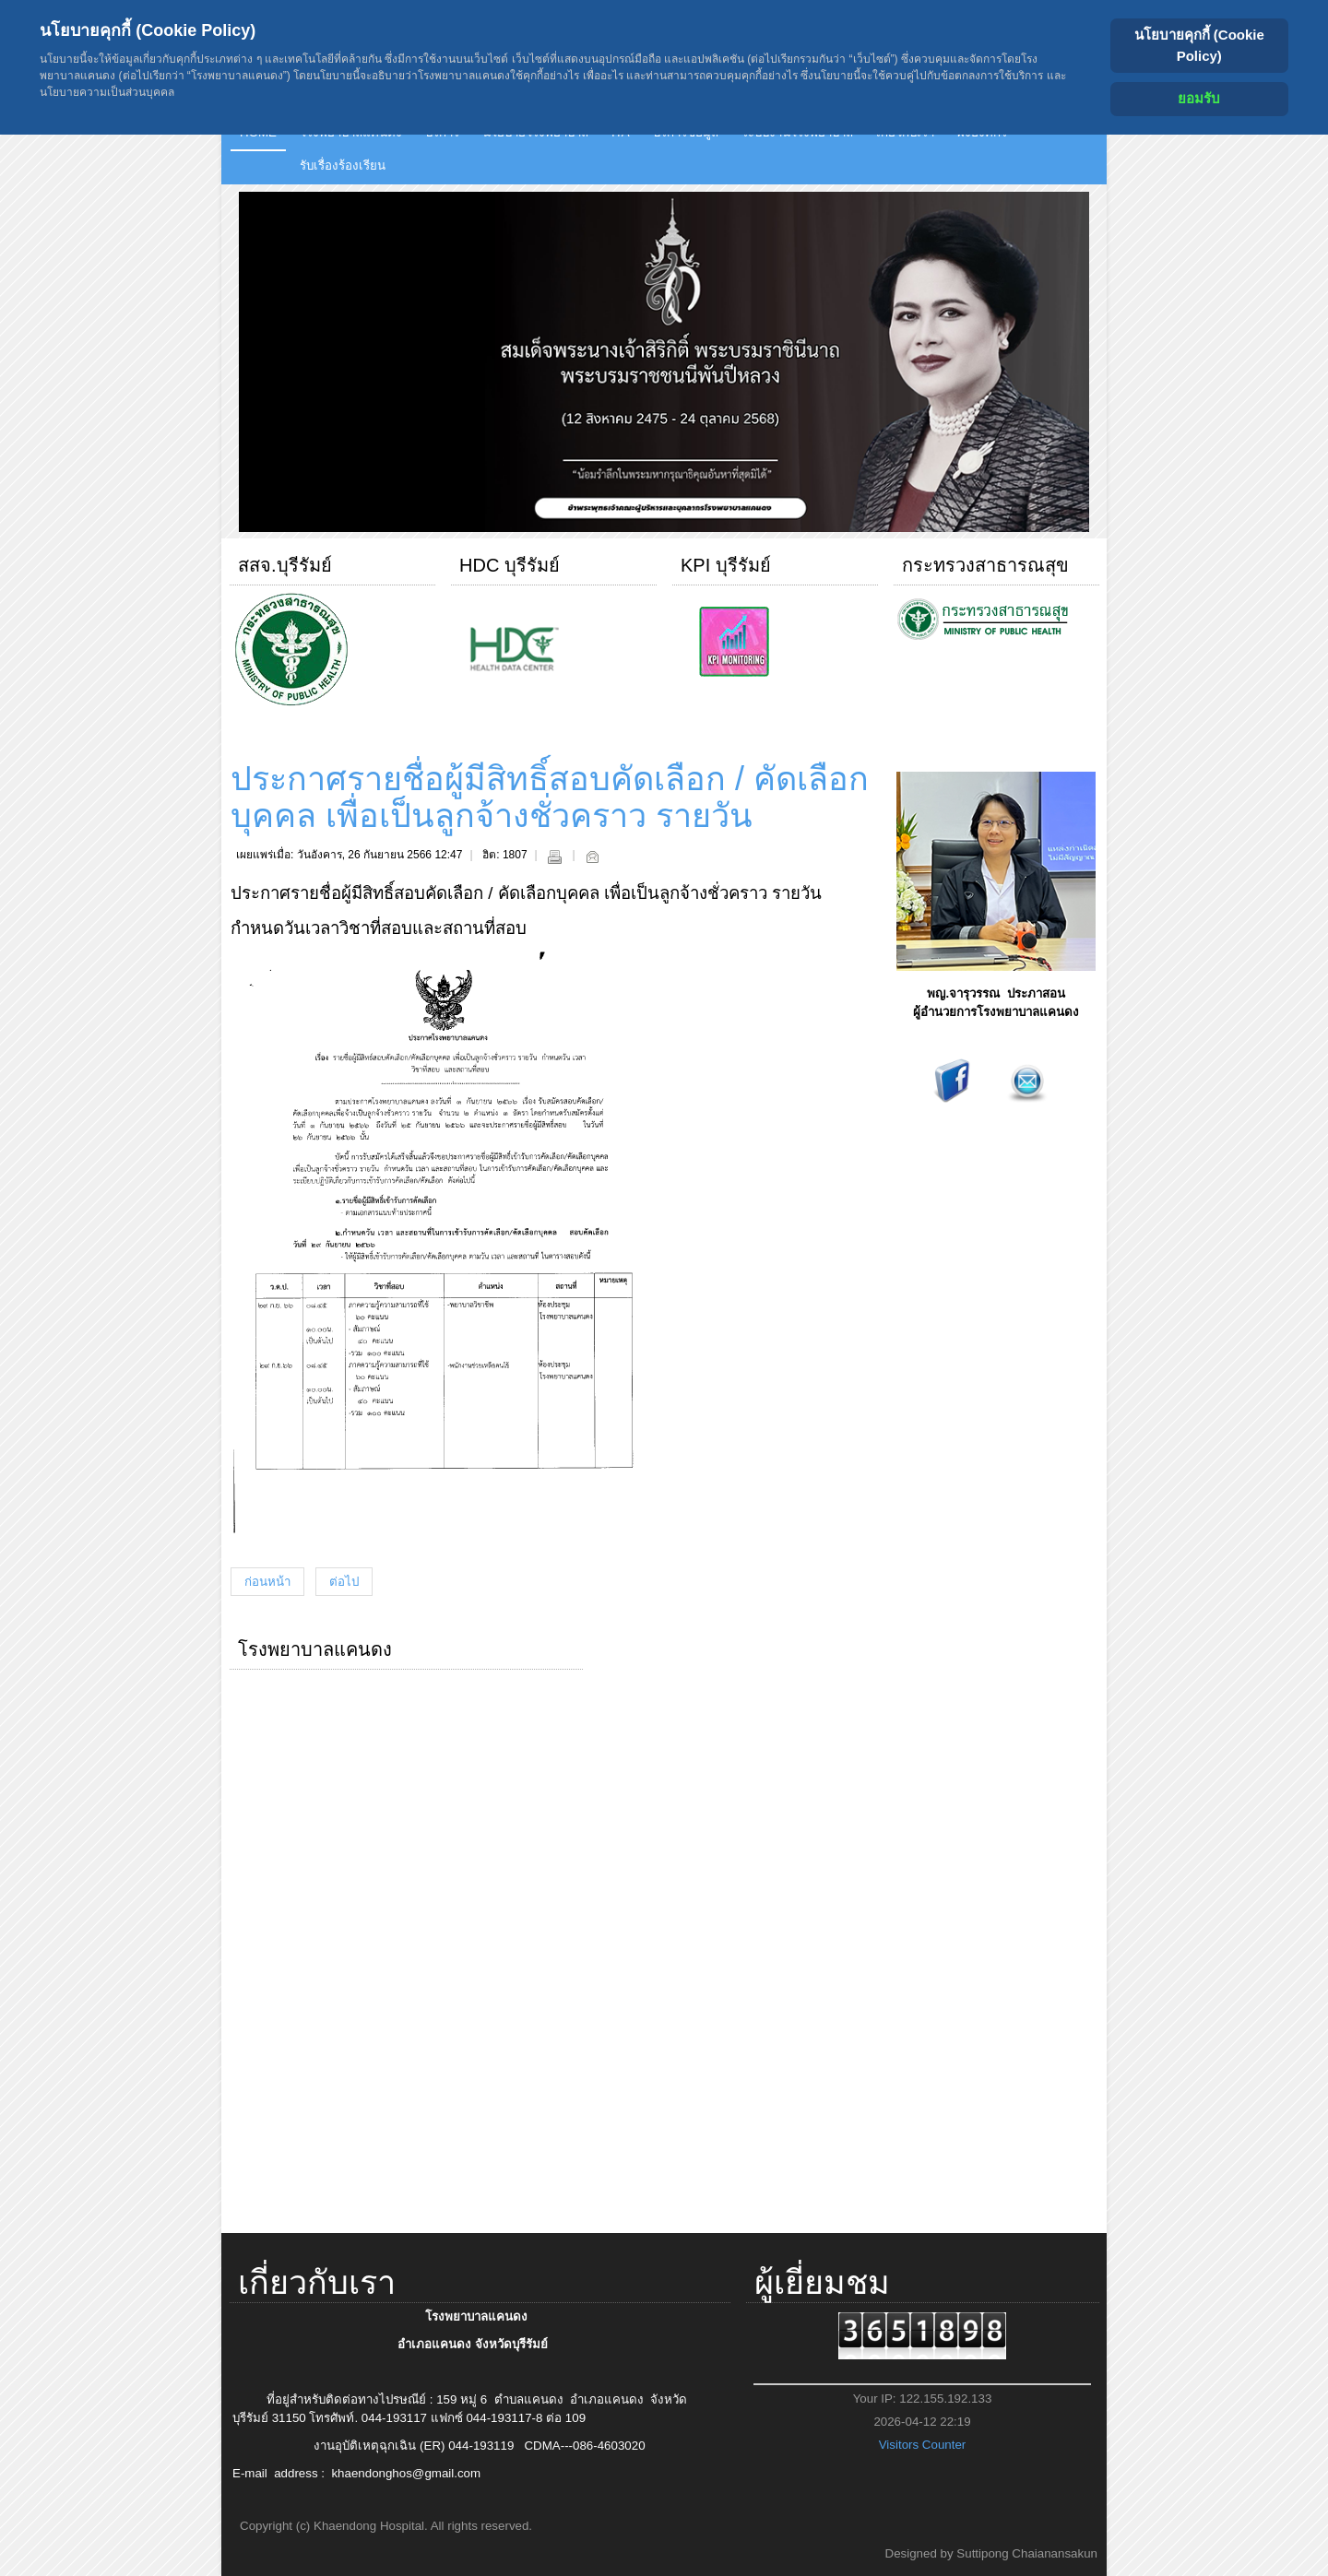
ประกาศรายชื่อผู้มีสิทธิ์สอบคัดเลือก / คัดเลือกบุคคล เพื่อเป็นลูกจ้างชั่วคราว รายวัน (550, 797)
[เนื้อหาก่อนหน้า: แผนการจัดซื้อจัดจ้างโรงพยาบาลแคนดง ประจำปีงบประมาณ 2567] (267, 1581)
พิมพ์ (554, 856)
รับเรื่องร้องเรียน (342, 165)
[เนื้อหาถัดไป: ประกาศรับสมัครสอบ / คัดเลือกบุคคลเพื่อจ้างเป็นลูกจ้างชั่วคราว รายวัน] (344, 1581)
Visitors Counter (922, 2445)
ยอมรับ (1199, 98)
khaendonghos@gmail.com (405, 2473)
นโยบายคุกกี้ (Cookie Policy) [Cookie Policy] (1199, 45)
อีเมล (592, 856)
